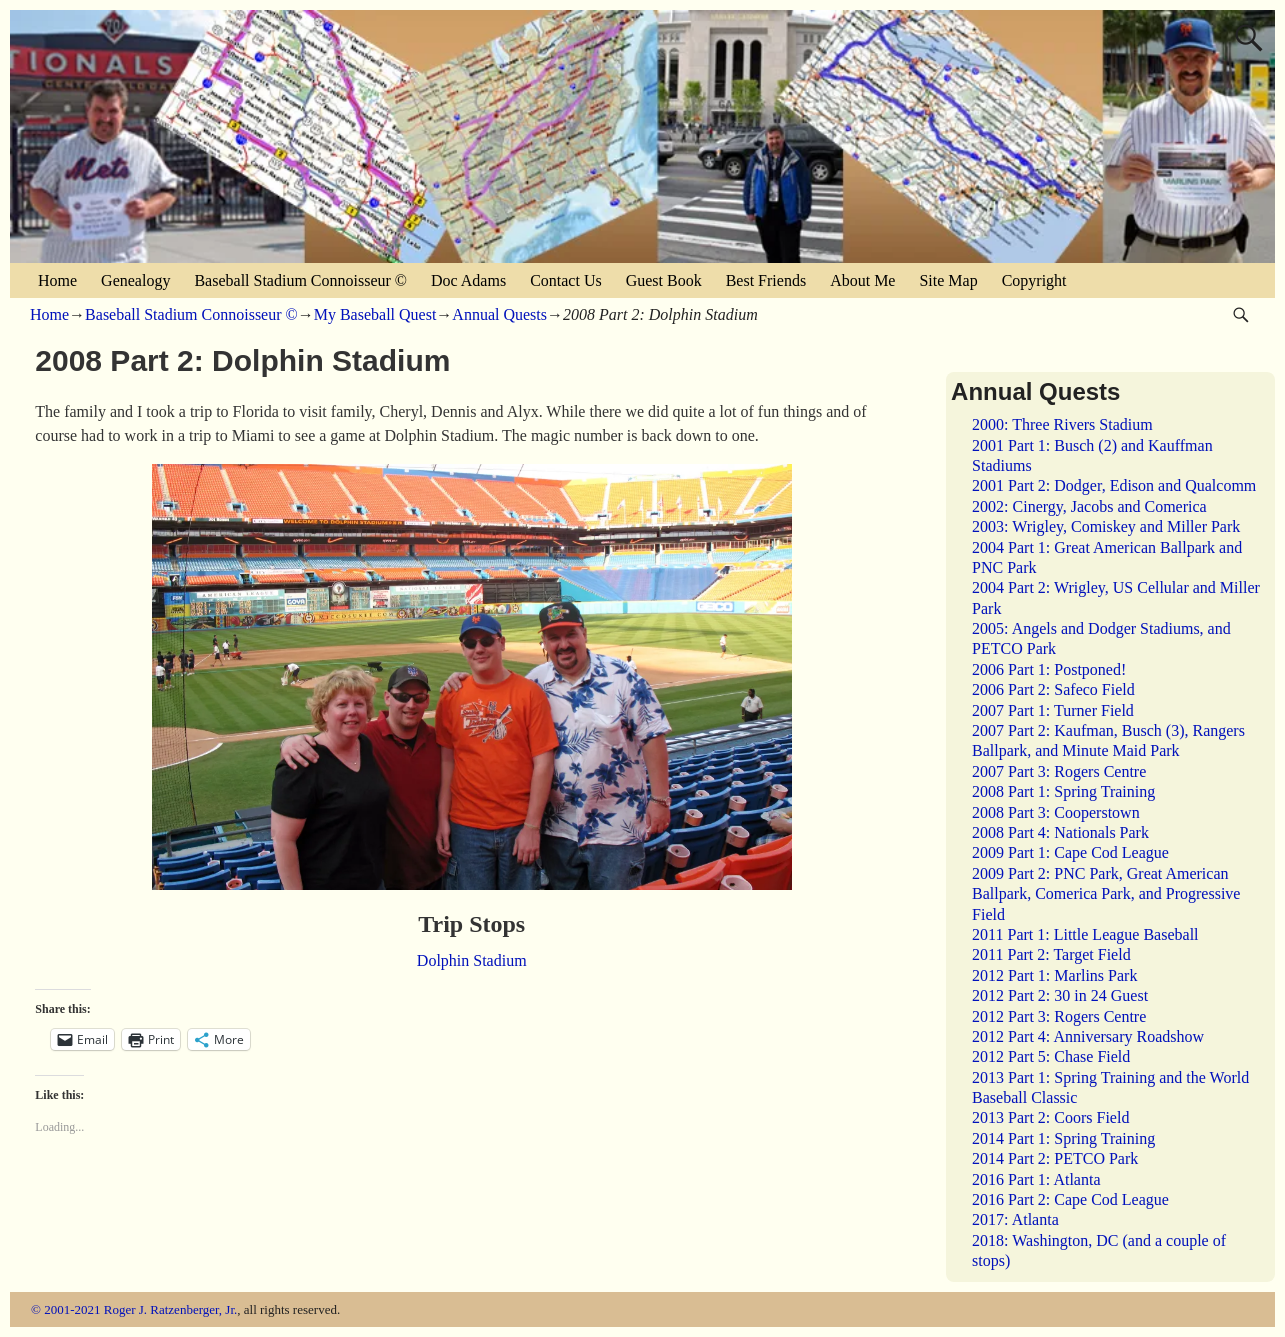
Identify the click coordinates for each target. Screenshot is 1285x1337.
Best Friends (766, 280)
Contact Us (566, 280)
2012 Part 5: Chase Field (1051, 1056)
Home (57, 280)
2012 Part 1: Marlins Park (1054, 975)
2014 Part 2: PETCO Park (1055, 1158)
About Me (862, 280)
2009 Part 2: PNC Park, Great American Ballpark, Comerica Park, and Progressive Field (1106, 894)
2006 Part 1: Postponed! (1049, 669)
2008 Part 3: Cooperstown (1056, 812)
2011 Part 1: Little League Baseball (1085, 934)
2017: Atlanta (1015, 1219)
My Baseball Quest (375, 314)
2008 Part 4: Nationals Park (1060, 832)
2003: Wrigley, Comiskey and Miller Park (1106, 526)
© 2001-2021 (65, 1309)
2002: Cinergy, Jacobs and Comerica (1089, 506)
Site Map (948, 280)
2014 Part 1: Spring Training (1063, 1138)
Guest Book (664, 280)
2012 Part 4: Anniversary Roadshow (1088, 1036)
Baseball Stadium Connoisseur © (300, 280)
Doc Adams (468, 280)
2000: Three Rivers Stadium (1062, 424)
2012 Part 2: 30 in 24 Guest (1060, 995)
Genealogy (135, 280)
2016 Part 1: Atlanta (1036, 1179)
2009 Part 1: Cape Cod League (1070, 852)
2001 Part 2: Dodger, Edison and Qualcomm (1114, 485)
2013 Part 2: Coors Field (1050, 1117)
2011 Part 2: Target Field (1051, 954)
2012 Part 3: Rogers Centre (1059, 1016)
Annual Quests (499, 314)
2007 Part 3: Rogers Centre (1059, 771)
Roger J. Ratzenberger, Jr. (171, 1309)
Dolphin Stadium (472, 960)
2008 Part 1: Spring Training (1063, 791)
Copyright (1034, 280)
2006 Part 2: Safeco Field (1053, 689)
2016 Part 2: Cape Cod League (1070, 1199)
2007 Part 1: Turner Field (1053, 710)
